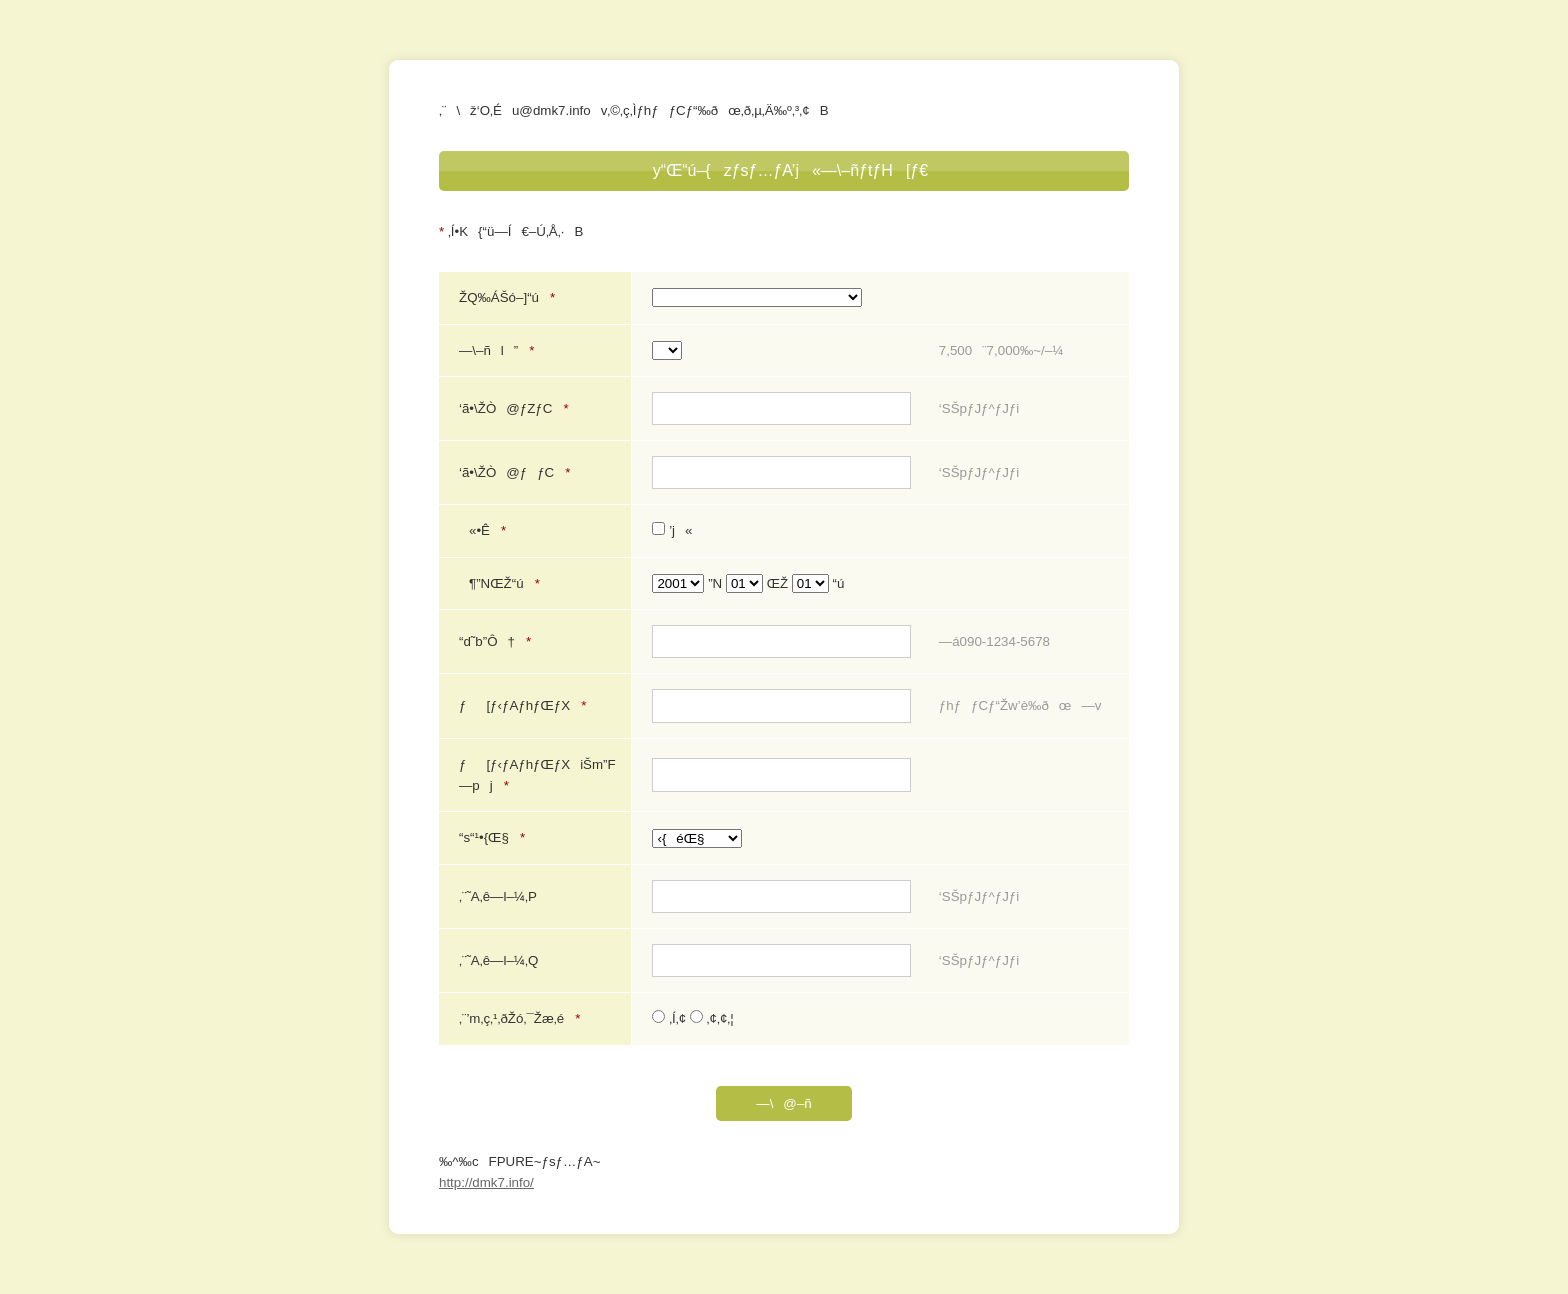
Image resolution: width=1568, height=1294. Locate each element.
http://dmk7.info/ (486, 1182)
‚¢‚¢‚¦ (712, 1018)
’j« (672, 530)
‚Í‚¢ (670, 1018)
